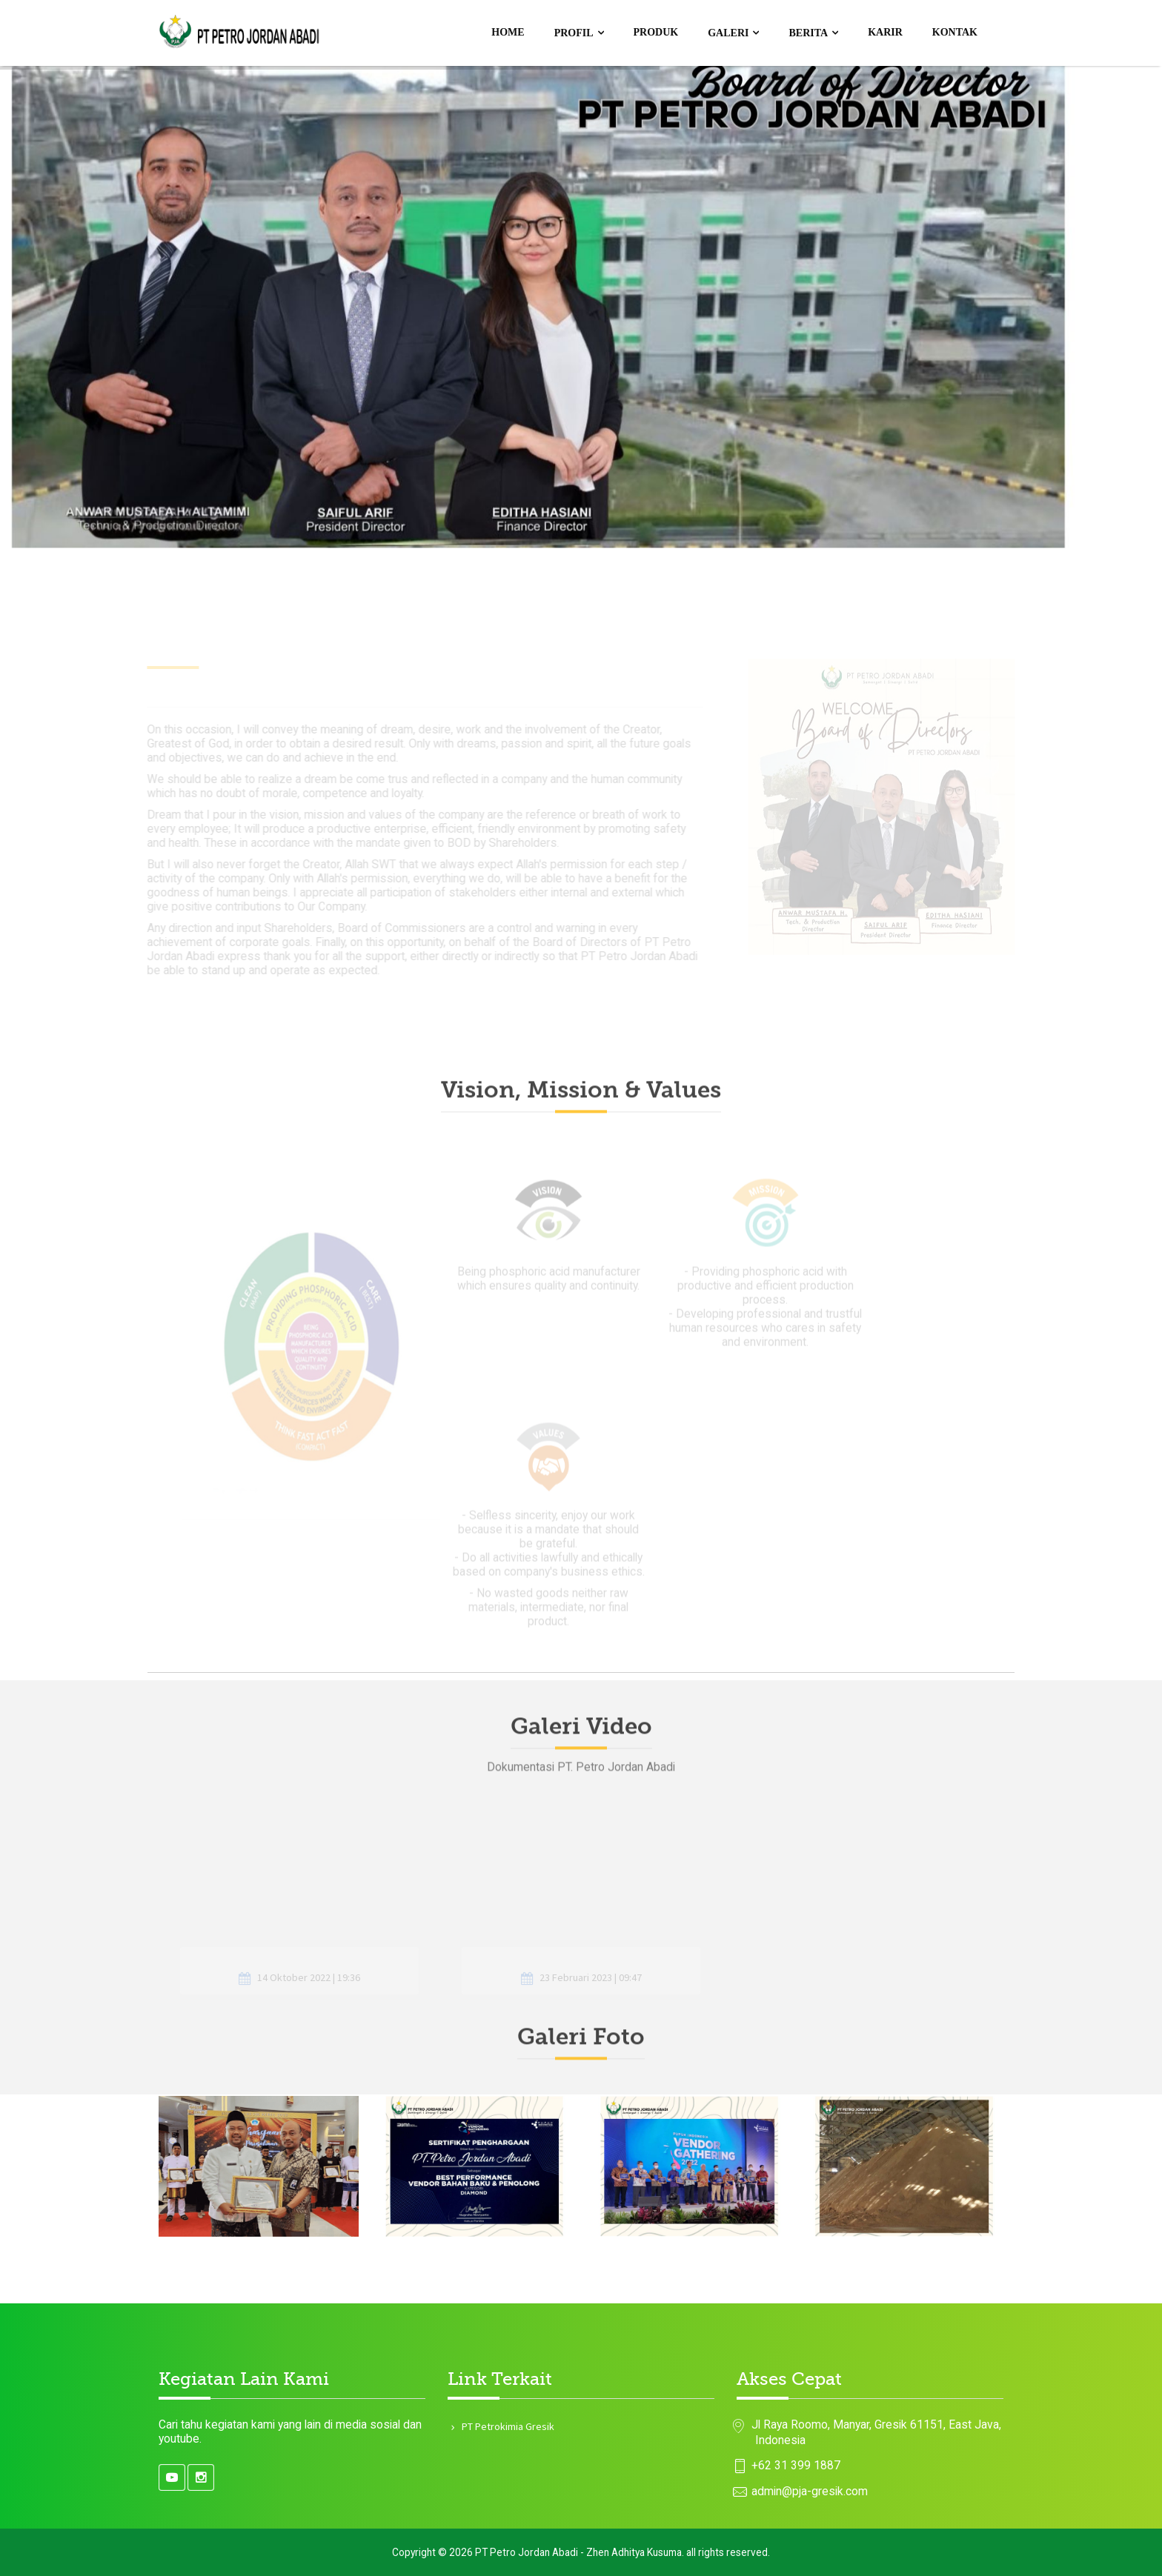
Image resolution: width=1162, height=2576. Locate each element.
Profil (574, 33)
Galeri (728, 33)
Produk (656, 32)
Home (507, 32)
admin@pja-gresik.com (809, 2491)
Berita (808, 33)
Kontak (954, 32)
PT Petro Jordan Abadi (526, 2552)
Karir (885, 32)
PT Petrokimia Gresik (506, 2426)
